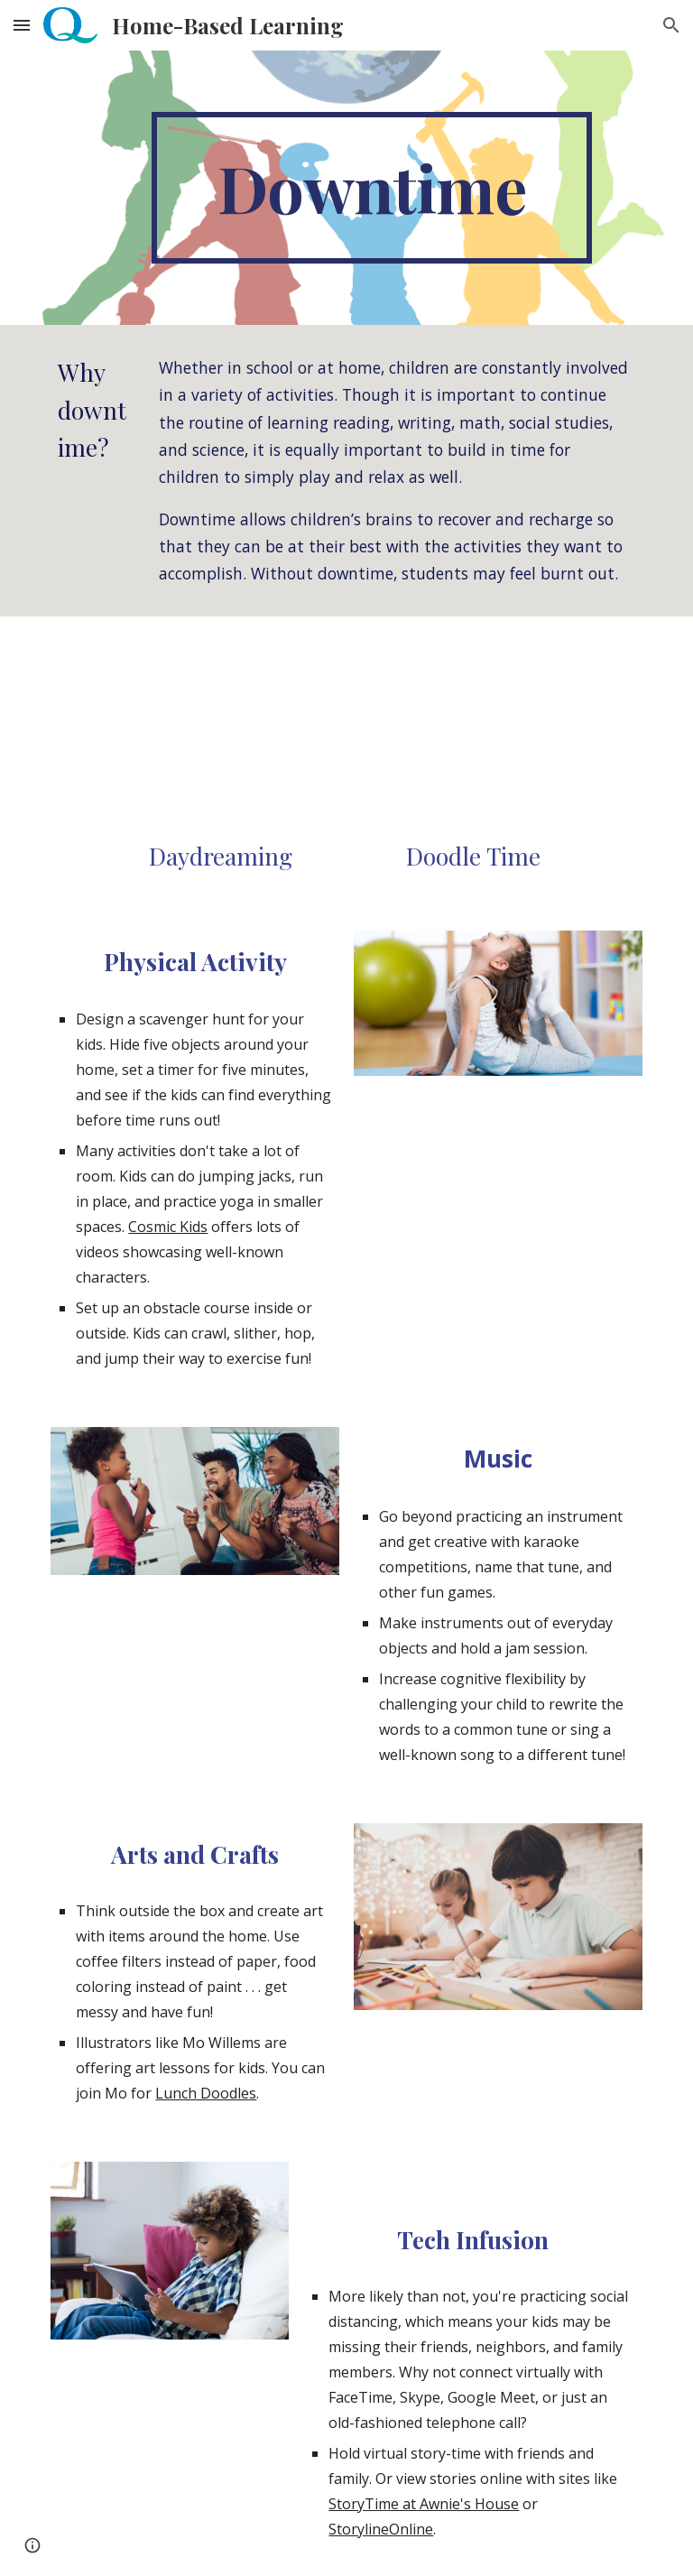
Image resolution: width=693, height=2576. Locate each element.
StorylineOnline (380, 2529)
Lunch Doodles (205, 2093)
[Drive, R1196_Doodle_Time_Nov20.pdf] (472, 731)
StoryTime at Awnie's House (423, 2504)
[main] (371, 188)
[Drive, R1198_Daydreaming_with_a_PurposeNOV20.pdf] (219, 731)
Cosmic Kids (168, 1227)
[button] (21, 25)
